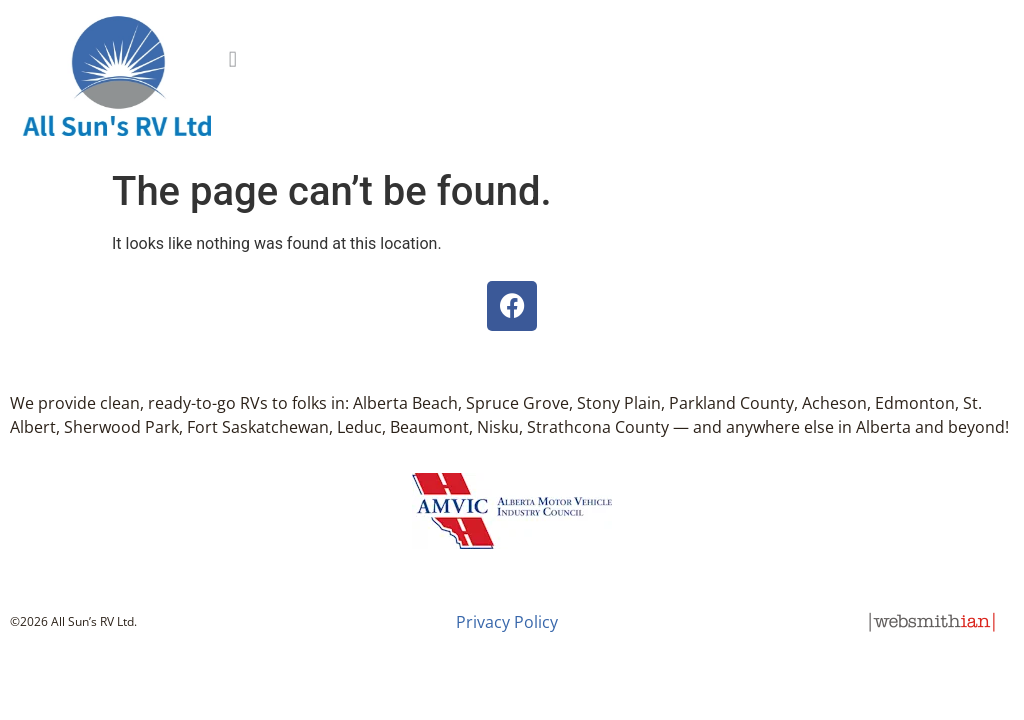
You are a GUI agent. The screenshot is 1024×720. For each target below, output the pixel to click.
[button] (232, 55)
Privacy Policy (507, 622)
